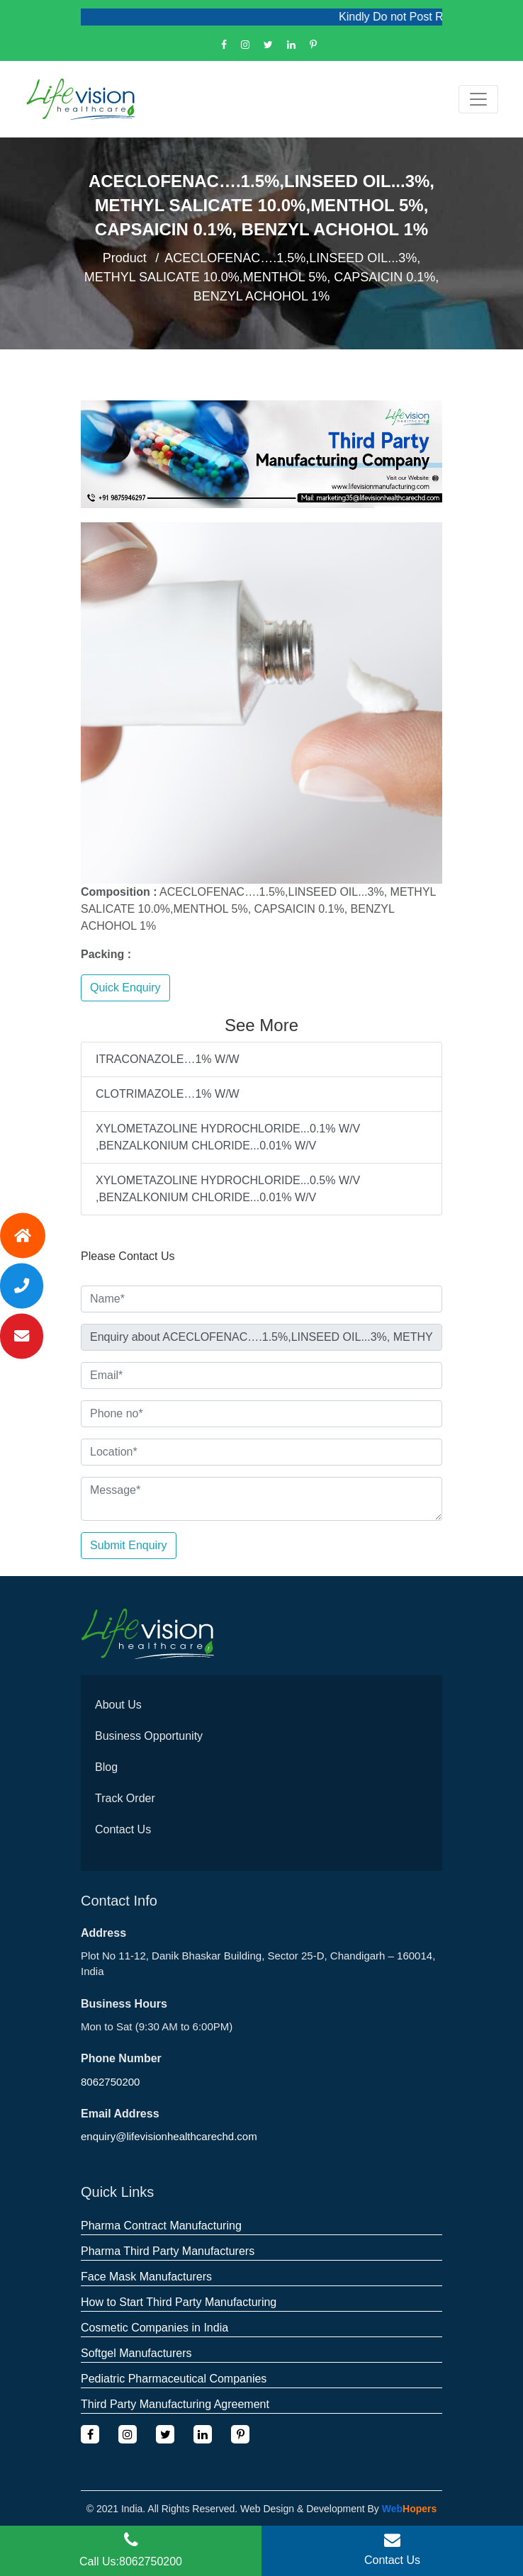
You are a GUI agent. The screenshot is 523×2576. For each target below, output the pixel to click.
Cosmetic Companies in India (154, 2328)
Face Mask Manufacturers (146, 2277)
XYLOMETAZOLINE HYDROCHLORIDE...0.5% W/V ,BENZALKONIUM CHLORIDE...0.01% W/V (228, 1188)
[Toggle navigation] (478, 99)
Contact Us (123, 1829)
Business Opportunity (149, 1736)
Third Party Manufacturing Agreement (175, 2404)
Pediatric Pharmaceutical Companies (173, 2379)
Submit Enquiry (128, 1545)
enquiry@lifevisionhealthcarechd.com (169, 2136)
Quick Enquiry (125, 988)
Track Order (125, 1798)
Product (125, 258)
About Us (118, 1705)
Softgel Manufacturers (136, 2353)
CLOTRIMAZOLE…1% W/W (168, 1094)
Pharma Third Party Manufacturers (167, 2251)
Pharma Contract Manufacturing (161, 2226)
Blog (106, 1767)
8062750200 (110, 2082)
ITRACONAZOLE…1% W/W (168, 1059)
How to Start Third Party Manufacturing (178, 2302)
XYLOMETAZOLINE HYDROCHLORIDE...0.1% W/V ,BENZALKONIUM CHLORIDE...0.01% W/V (228, 1137)
